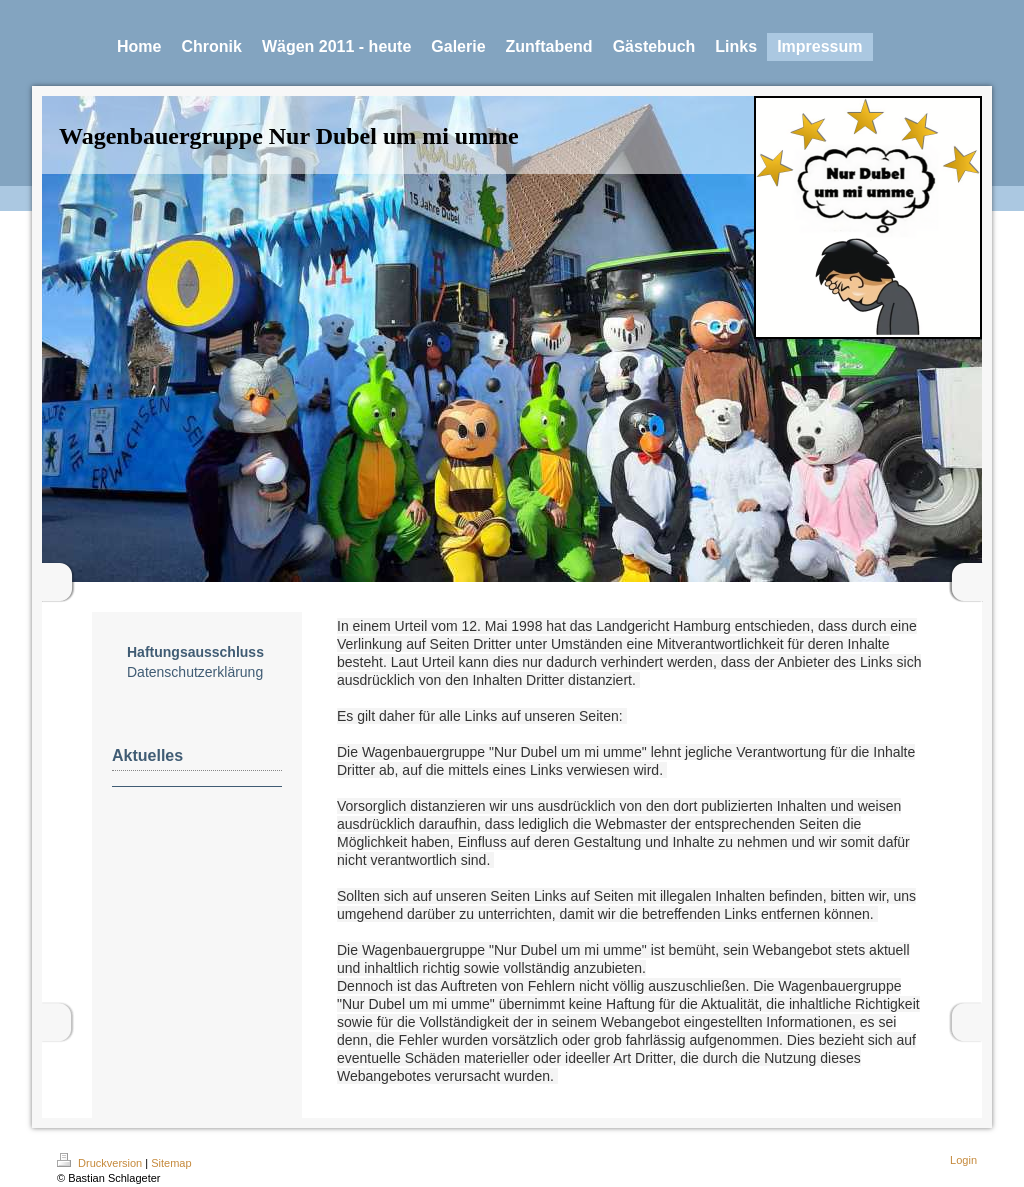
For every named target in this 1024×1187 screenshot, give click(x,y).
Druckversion (101, 1163)
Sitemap (171, 1163)
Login (963, 1160)
